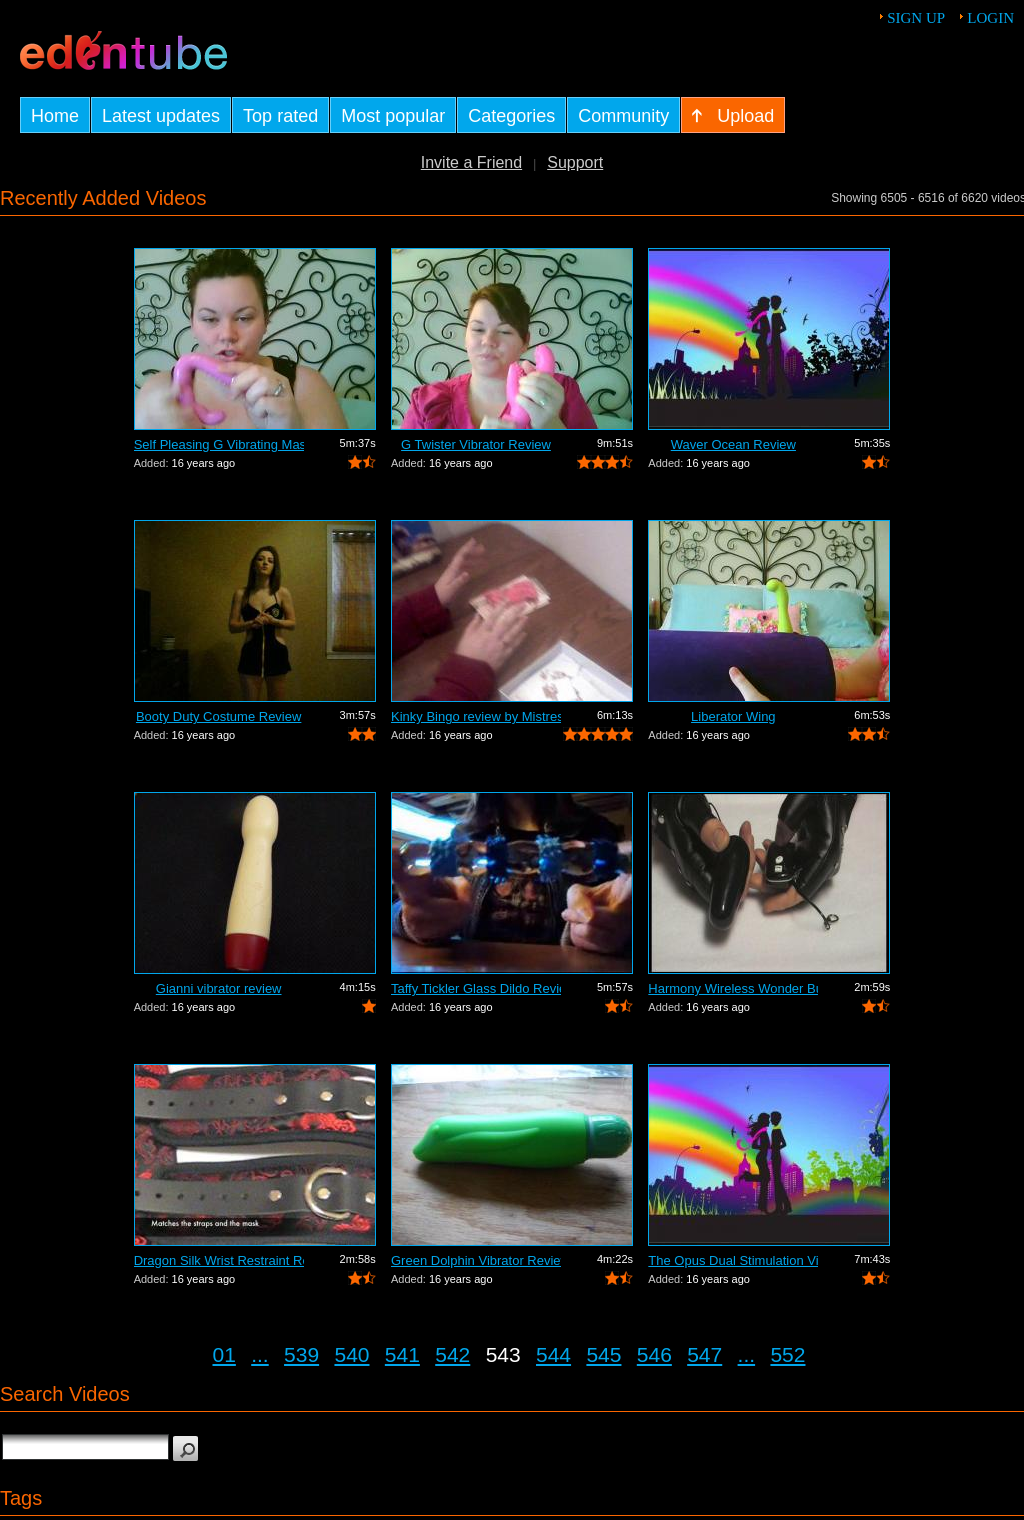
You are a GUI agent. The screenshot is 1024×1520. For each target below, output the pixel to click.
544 (553, 1354)
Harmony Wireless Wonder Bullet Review (733, 988)
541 (402, 1354)
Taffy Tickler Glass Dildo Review (476, 988)
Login (990, 18)
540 (351, 1354)
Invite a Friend (471, 162)
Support (575, 162)
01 (224, 1354)
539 (301, 1354)
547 (704, 1354)
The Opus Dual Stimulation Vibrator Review (733, 1260)
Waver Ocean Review (733, 444)
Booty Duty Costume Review (218, 716)
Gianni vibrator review (219, 988)
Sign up (916, 18)
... (260, 1354)
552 (787, 1354)
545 (603, 1354)
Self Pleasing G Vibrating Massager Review (219, 444)
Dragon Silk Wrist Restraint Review (219, 1260)
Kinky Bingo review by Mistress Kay (476, 716)
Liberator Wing (733, 716)
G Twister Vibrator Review (476, 444)
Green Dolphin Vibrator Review (476, 1260)
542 (452, 1354)
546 (654, 1354)
